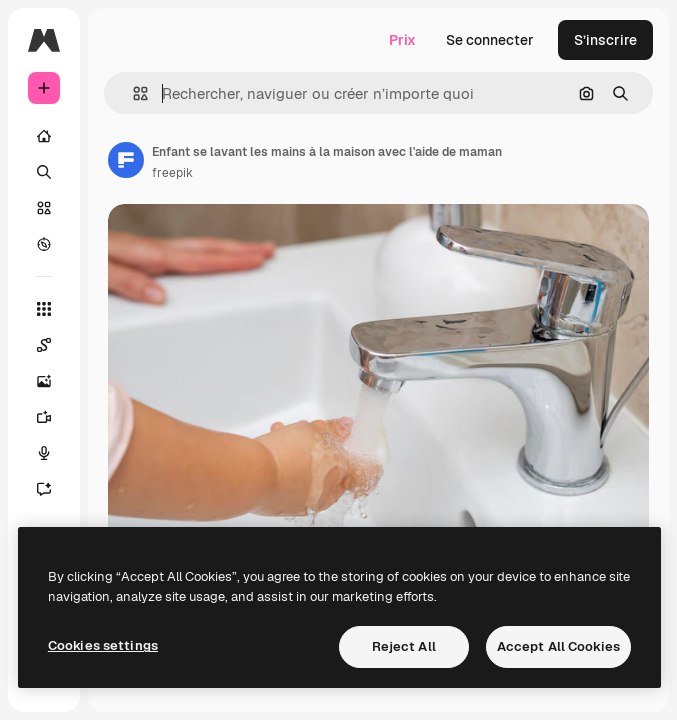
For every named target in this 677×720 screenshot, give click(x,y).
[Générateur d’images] (44, 381)
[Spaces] (44, 345)
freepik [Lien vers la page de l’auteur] (172, 173)
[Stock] (44, 208)
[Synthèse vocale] (44, 453)
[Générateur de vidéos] (44, 417)
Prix (402, 40)
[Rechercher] (44, 172)
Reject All (404, 646)
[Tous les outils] (44, 309)
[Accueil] (44, 136)
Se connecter (490, 40)
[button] (132, 93)
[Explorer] (44, 244)
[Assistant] (44, 489)
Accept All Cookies (558, 646)
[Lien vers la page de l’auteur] (126, 160)
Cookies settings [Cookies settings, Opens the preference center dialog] (103, 645)
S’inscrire (605, 40)
